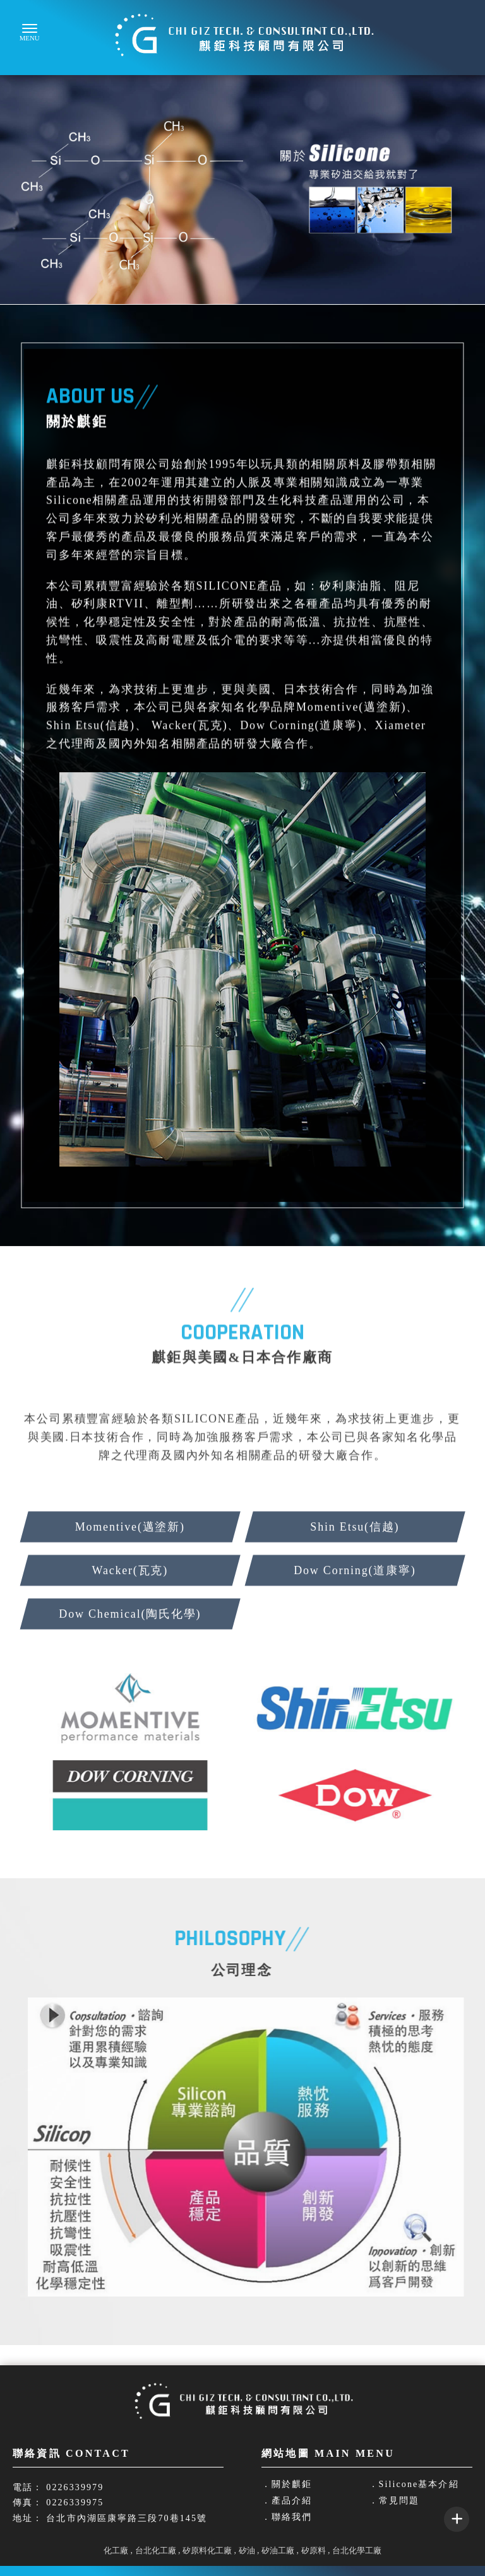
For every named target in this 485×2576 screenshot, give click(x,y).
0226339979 (75, 2487)
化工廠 (116, 2550)
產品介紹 (292, 2501)
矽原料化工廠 (207, 2550)
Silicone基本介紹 (419, 2484)
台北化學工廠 (356, 2550)
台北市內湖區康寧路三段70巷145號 (126, 2518)
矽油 (247, 2550)
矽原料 (313, 2550)
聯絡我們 (292, 2517)
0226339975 (75, 2502)
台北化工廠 (155, 2550)
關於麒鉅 (292, 2484)
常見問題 (399, 2501)
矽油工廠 (277, 2550)
